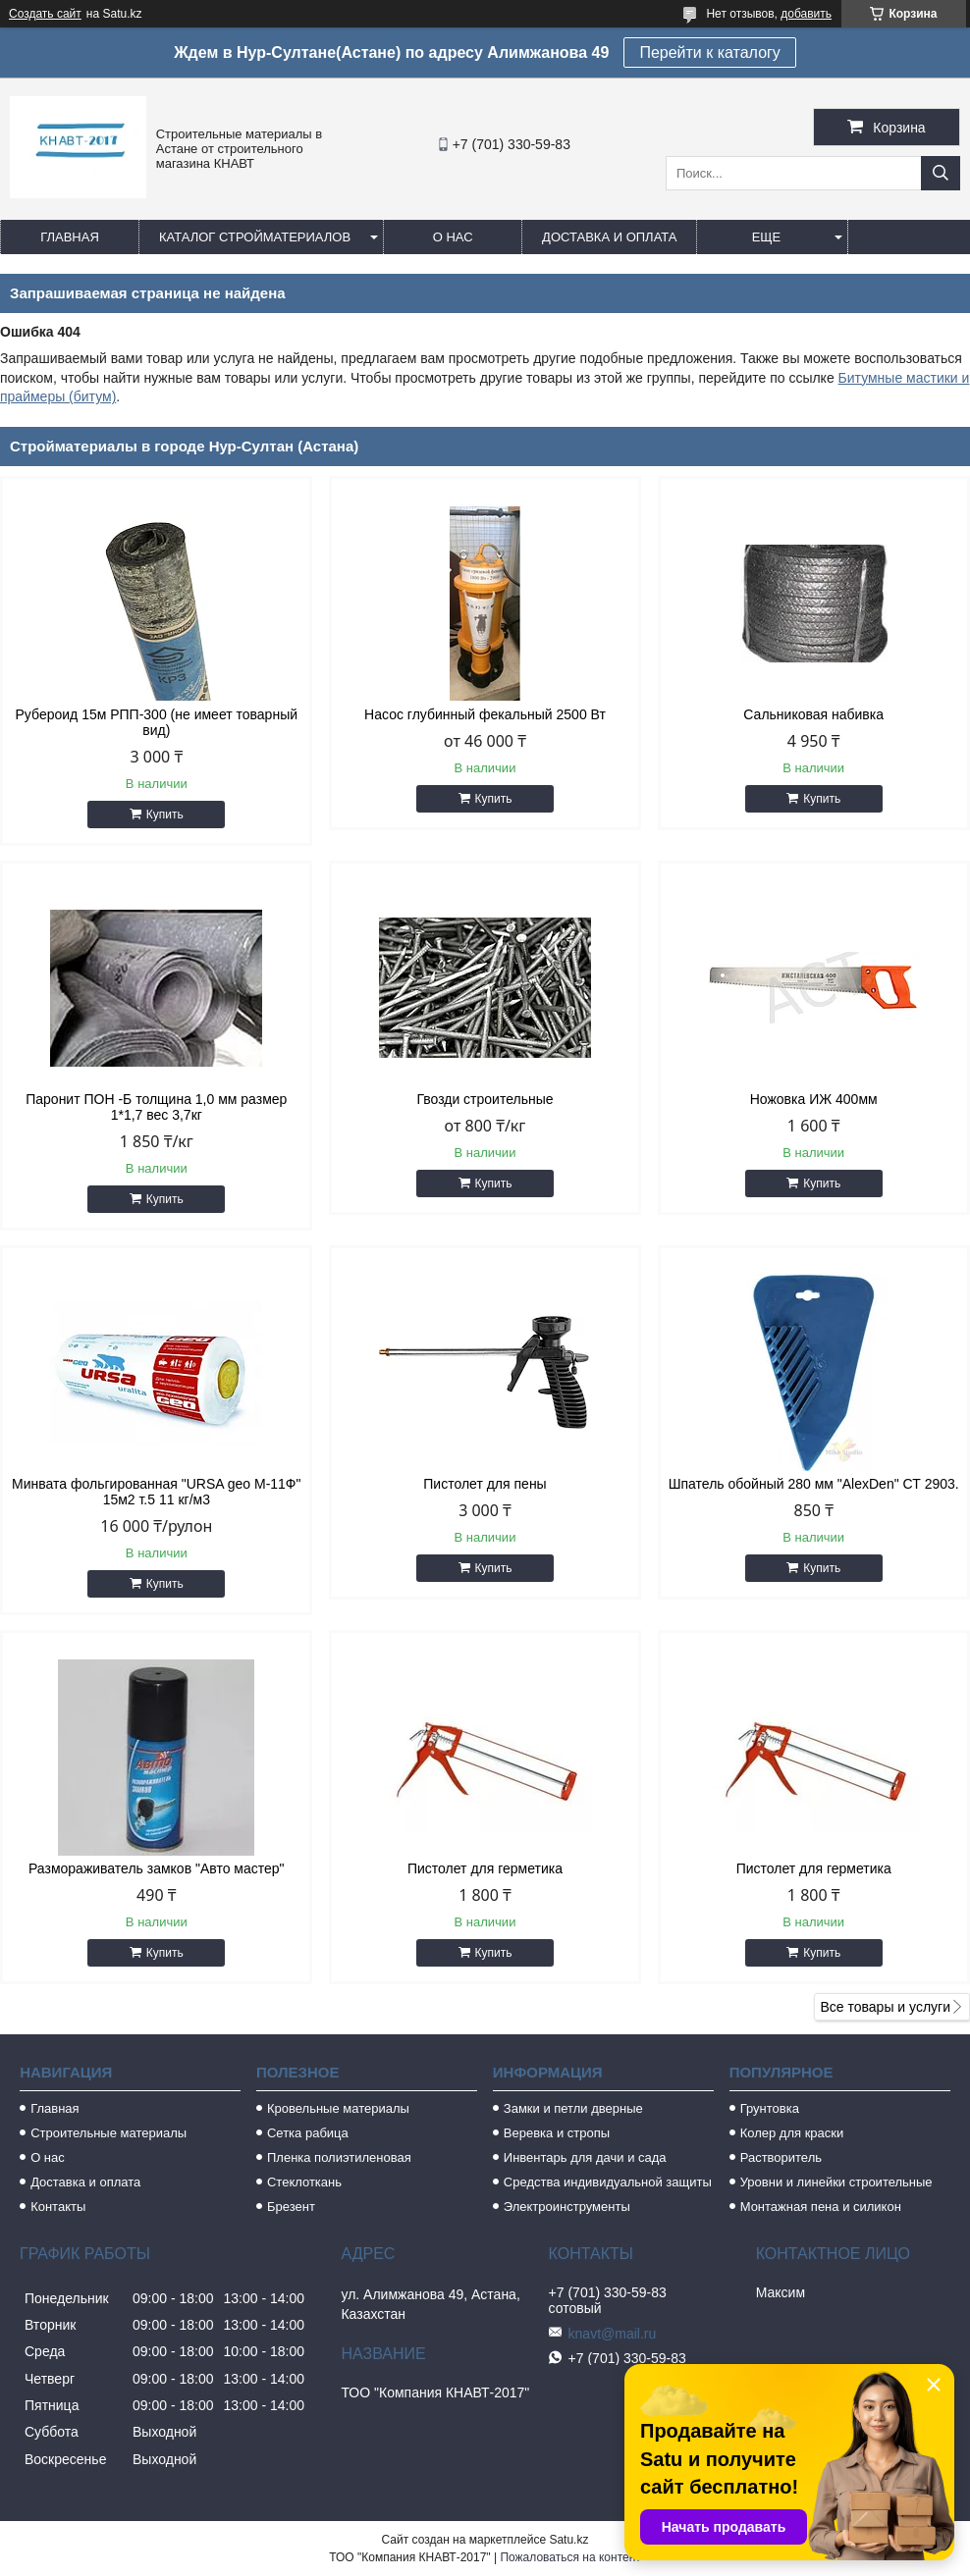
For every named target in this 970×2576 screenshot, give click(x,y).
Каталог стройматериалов (254, 237)
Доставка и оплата (609, 237)
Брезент (291, 2206)
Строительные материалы (108, 2133)
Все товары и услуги (885, 2007)
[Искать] (940, 173)
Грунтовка (769, 2108)
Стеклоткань (304, 2182)
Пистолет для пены (484, 1484)
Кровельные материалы (338, 2108)
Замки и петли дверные (573, 2108)
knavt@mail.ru (612, 2333)
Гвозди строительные (484, 1099)
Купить (165, 814)
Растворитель (781, 2157)
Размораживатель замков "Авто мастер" (156, 1868)
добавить (806, 14)
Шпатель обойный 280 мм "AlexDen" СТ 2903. (814, 1484)
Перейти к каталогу (709, 52)
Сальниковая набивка (813, 714)
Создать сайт (45, 14)
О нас (453, 237)
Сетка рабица (308, 2133)
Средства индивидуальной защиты (608, 2182)
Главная (69, 237)
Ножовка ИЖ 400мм (814, 1099)
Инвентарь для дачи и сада (585, 2157)
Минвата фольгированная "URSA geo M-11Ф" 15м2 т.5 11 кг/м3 (156, 1491)
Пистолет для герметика (485, 1868)
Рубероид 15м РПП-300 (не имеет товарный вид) (157, 722)
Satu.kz (568, 2540)
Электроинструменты (567, 2206)
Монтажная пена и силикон (820, 2206)
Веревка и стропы (557, 2133)
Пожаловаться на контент (570, 2557)
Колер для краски (792, 2133)
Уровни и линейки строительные (836, 2182)
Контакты (57, 2206)
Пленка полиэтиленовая (339, 2157)
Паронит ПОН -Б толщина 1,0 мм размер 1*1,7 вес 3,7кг (156, 1107)
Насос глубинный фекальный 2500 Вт (485, 714)
